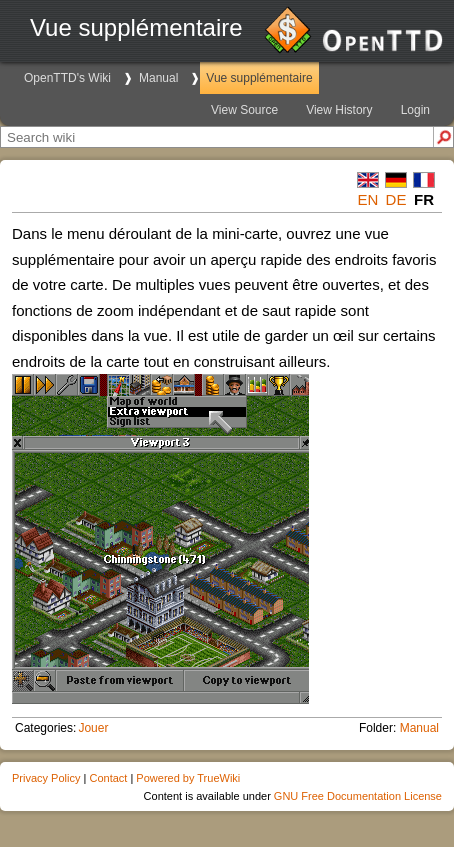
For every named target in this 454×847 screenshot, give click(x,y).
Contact (108, 778)
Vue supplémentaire (259, 78)
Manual (158, 78)
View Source (244, 110)
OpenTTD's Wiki (67, 78)
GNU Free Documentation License (358, 796)
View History (339, 110)
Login (415, 110)
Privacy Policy (46, 778)
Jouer (93, 728)
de (396, 199)
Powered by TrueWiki (188, 778)
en (368, 199)
